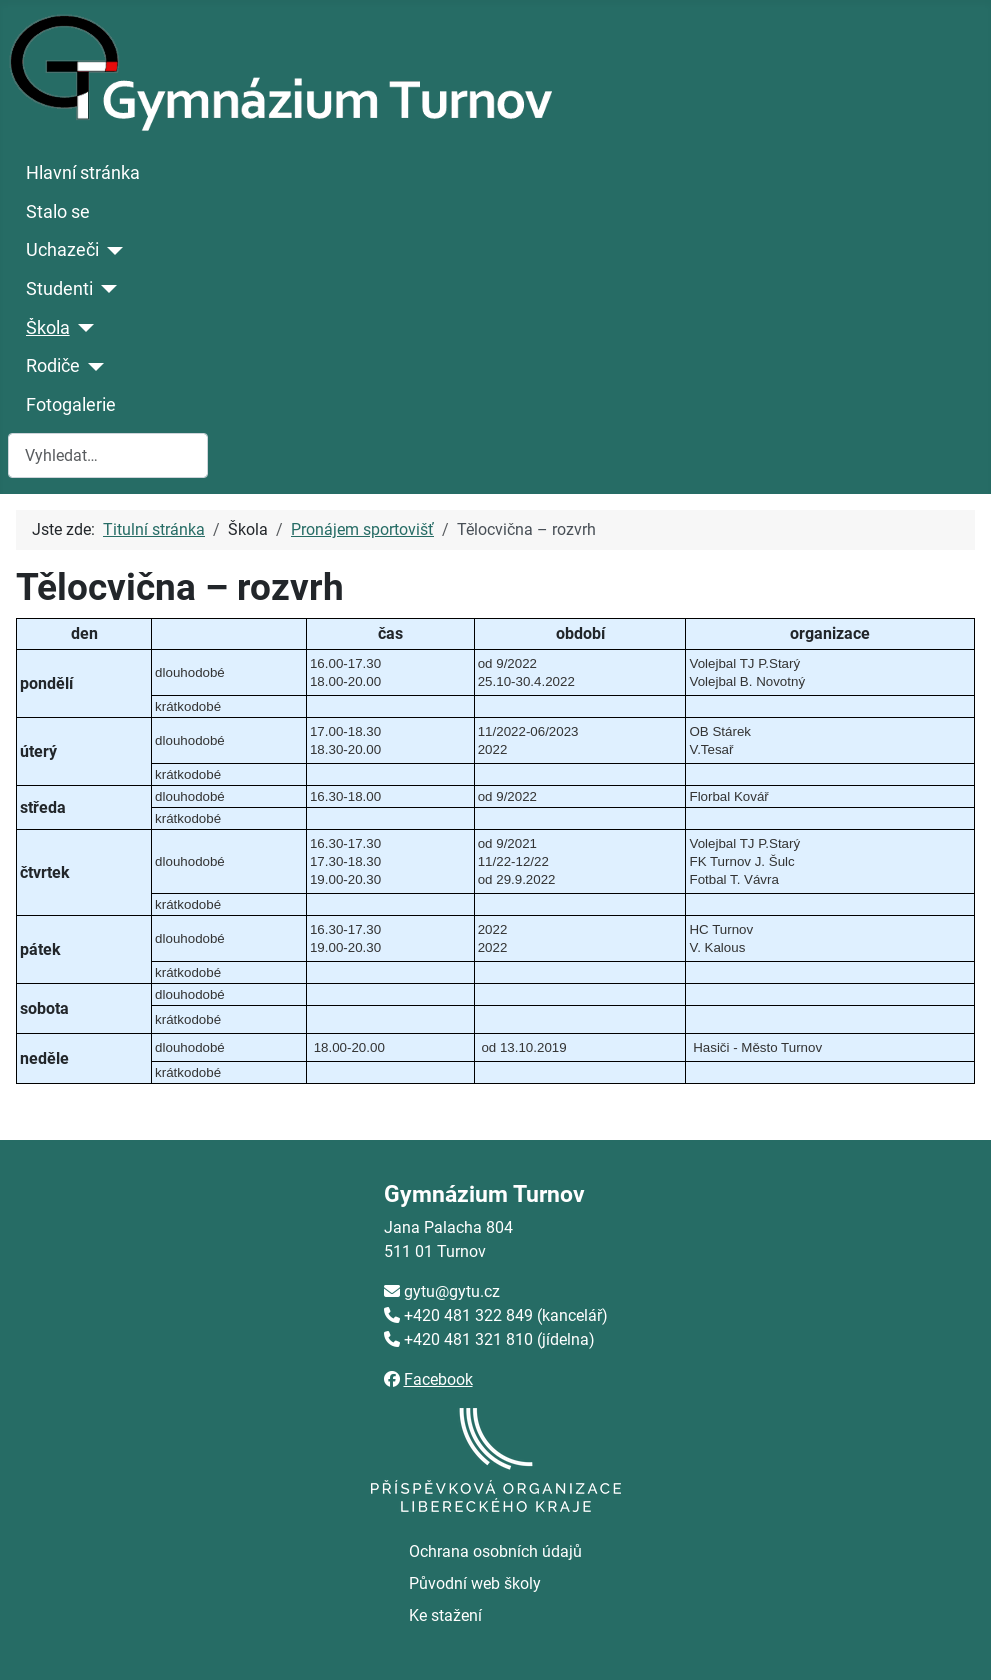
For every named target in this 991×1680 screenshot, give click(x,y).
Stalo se (58, 212)
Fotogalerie (71, 405)
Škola (48, 328)
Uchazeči (62, 250)
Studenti (59, 289)
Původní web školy (475, 1583)
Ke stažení (445, 1615)
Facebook (438, 1379)
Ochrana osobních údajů (495, 1551)
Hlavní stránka (83, 173)
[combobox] (108, 455)
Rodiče (53, 366)
